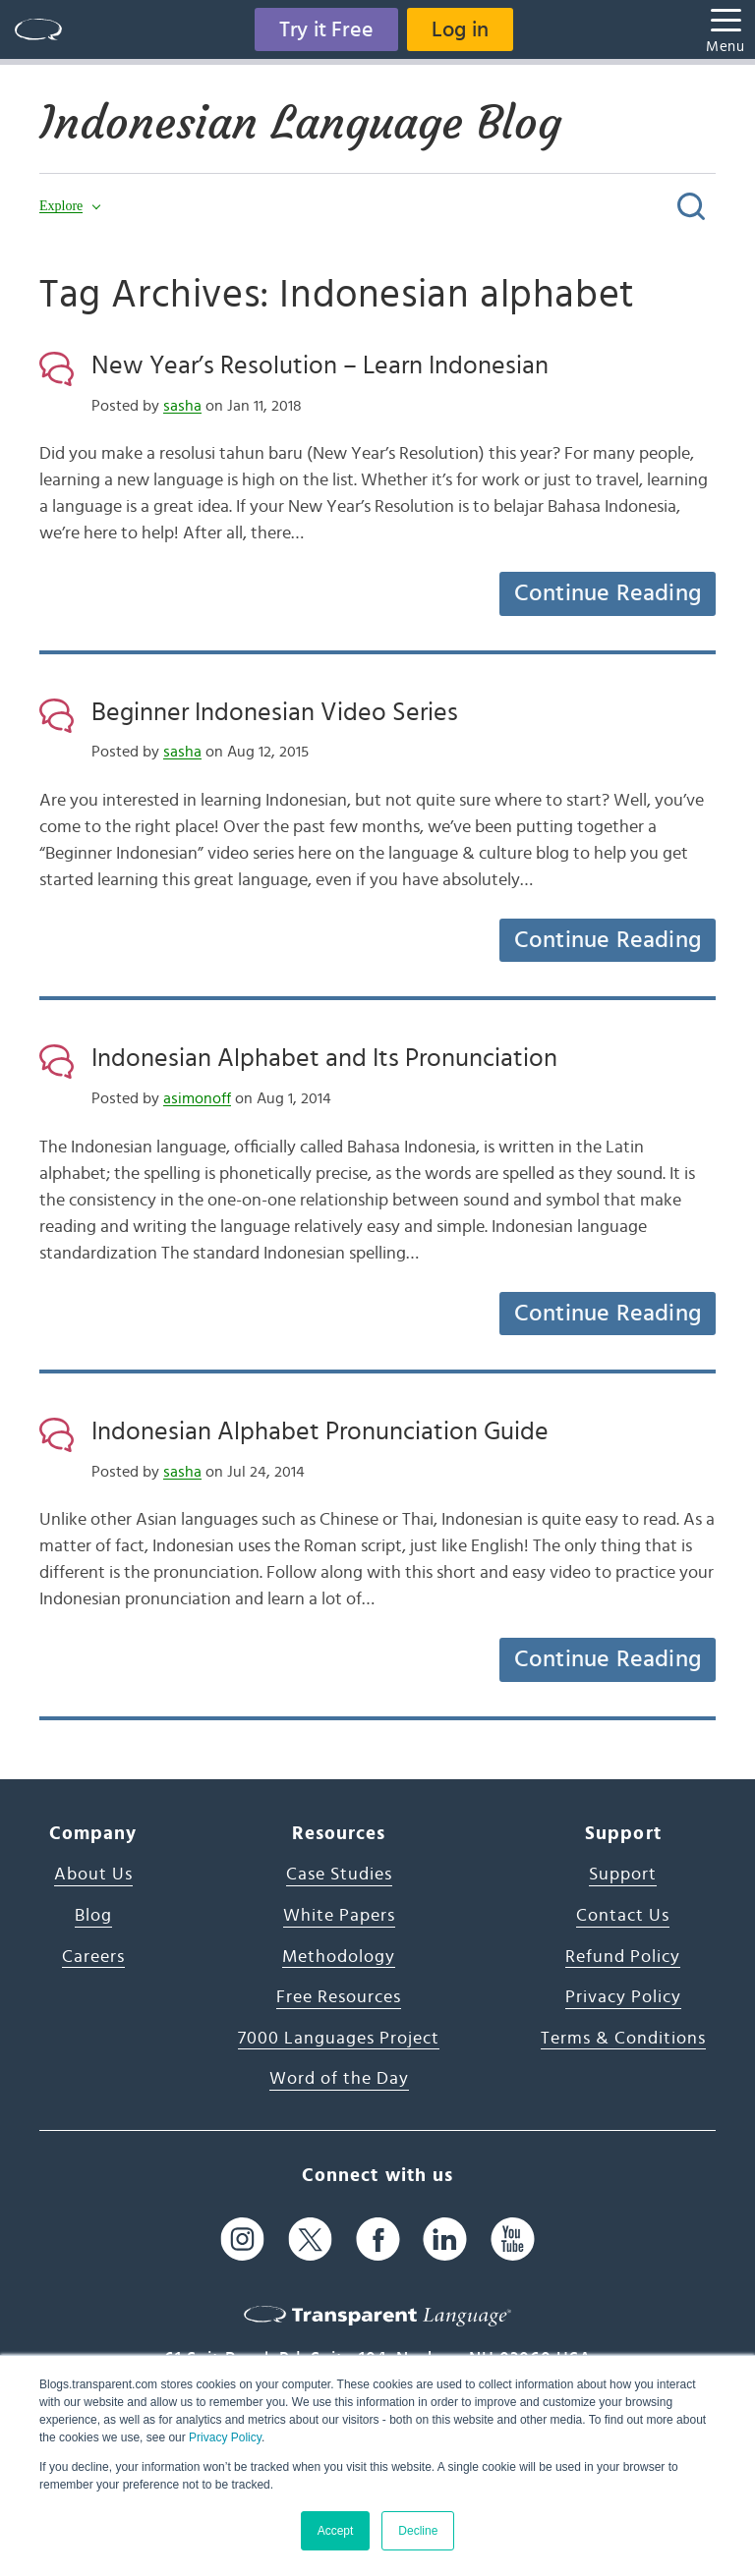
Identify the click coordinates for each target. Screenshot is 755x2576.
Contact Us (622, 1916)
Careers (93, 1957)
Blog (93, 1916)
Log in (460, 29)
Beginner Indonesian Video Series (274, 712)
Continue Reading (607, 593)
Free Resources (338, 1997)
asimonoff (197, 1098)
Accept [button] (336, 2531)
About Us (93, 1874)
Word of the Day (339, 2079)
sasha (182, 406)
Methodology (338, 1957)
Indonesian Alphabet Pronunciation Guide (320, 1431)
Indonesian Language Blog (300, 122)
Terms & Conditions (623, 2038)
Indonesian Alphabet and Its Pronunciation (324, 1058)
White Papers (339, 1916)
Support (623, 1874)
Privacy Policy (225, 2437)
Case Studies (339, 1874)
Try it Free (326, 29)
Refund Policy (622, 1957)
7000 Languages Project (338, 2038)
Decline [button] (417, 2531)
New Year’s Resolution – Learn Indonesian (320, 365)
